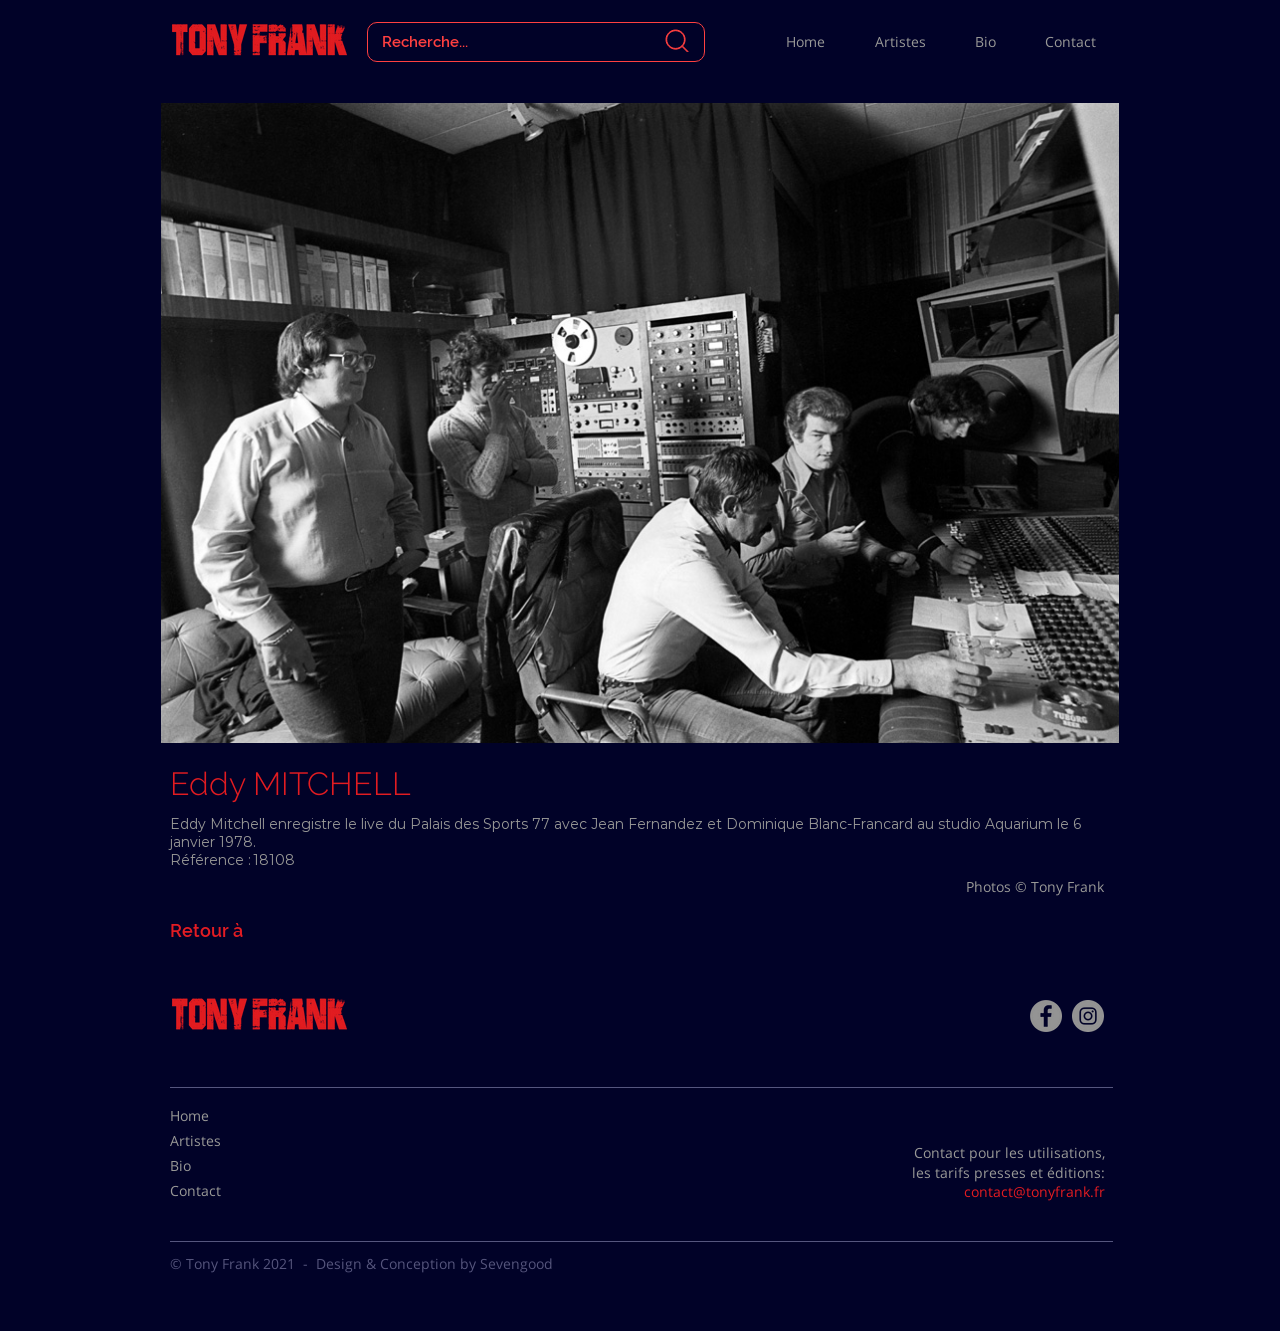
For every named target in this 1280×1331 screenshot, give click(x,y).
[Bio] (220, 1166)
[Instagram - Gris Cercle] (1088, 1016)
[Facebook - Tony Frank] (1046, 1016)
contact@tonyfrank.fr (1034, 1191)
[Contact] (220, 1191)
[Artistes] (220, 1141)
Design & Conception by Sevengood (434, 1263)
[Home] (220, 1116)
